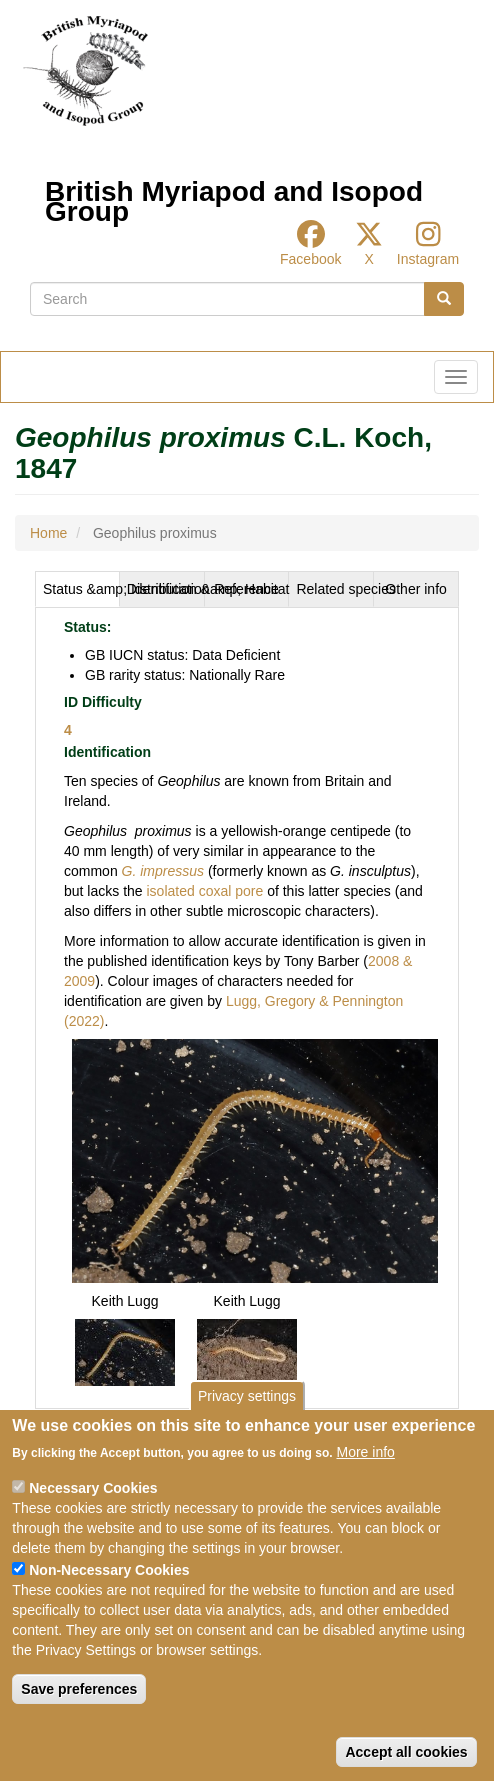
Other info (415, 589)
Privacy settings (247, 1396)
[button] (255, 1160)
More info (366, 1452)
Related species (335, 589)
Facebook (310, 259)
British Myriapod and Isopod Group (234, 196)
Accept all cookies (406, 1752)
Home (48, 533)
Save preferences (79, 1689)
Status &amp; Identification (81, 589)
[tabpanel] (247, 1008)
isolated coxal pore (203, 891)
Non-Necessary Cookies (109, 1570)
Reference (246, 589)
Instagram (428, 259)
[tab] (77, 589)
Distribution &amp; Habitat (166, 589)
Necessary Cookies (93, 1488)
